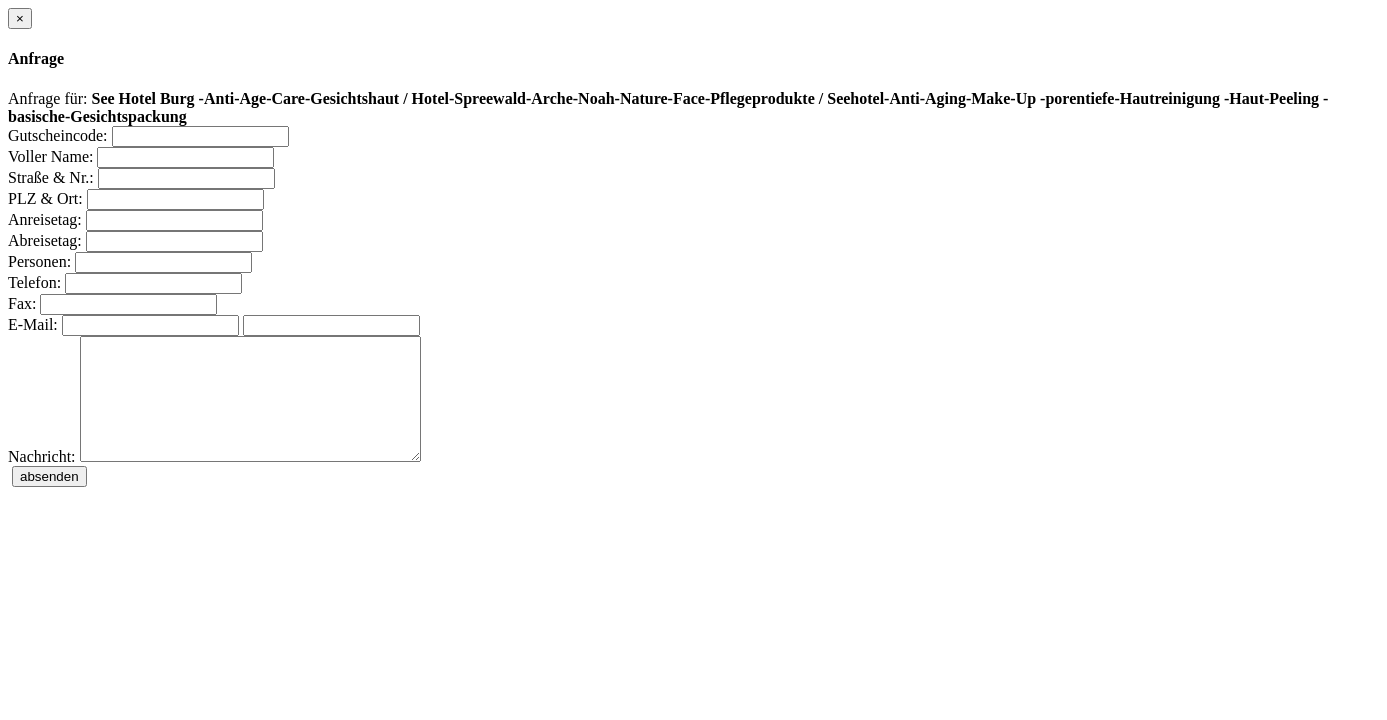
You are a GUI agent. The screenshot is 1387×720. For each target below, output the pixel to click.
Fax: (22, 303)
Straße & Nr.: (51, 177)
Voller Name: (50, 156)
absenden (49, 500)
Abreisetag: (45, 240)
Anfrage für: (48, 98)
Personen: (39, 261)
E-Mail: (33, 324)
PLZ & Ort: (45, 198)
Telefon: (34, 282)
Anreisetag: (45, 219)
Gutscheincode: (58, 135)
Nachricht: (42, 480)
